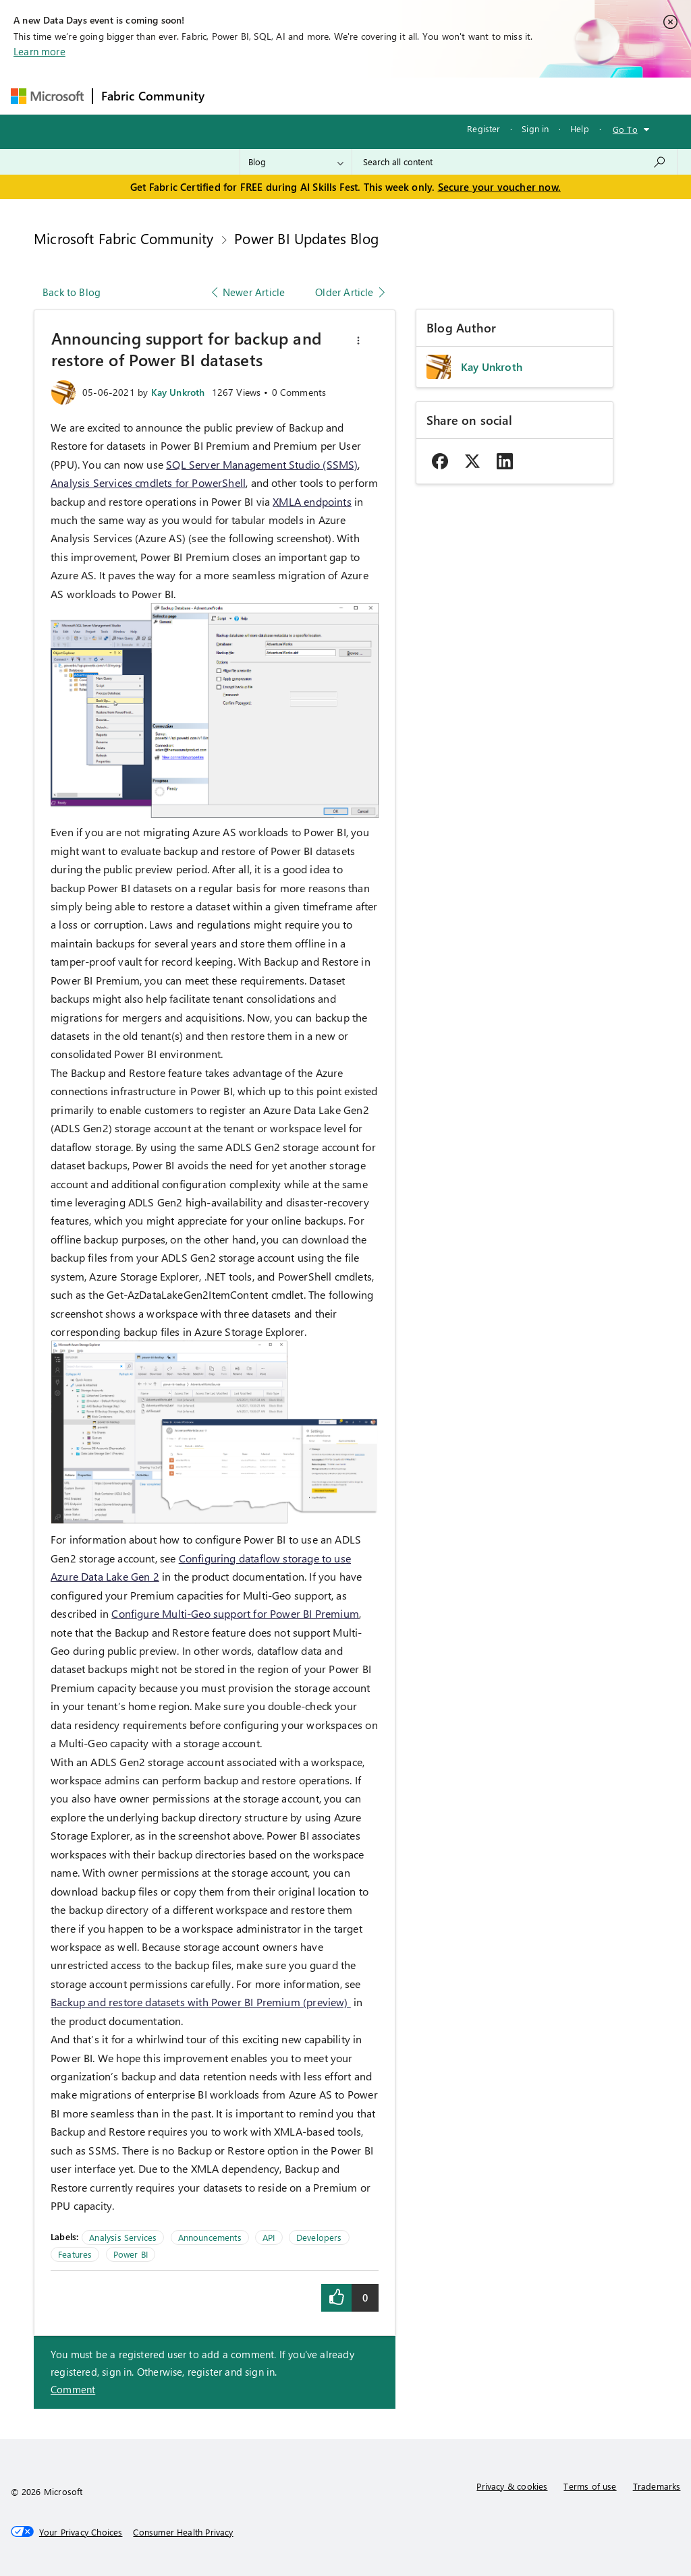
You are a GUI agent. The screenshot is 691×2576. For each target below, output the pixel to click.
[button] (358, 340)
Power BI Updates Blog (306, 238)
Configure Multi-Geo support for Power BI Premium (235, 1613)
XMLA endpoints (312, 501)
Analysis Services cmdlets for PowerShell (148, 482)
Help (579, 128)
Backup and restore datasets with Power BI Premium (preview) (201, 2002)
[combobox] (515, 162)
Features (75, 2254)
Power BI (130, 2254)
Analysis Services (123, 2237)
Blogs (470, 95)
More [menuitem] (516, 95)
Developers (319, 2237)
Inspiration (294, 95)
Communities (410, 95)
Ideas (349, 95)
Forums (235, 95)
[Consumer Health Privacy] (183, 2532)
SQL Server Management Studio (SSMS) (262, 464)
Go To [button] (625, 129)
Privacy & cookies (511, 2486)
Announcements (210, 2237)
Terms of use (589, 2486)
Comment (73, 2389)
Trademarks (657, 2486)
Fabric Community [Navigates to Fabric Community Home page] (153, 96)
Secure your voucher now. (499, 187)
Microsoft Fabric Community (124, 238)
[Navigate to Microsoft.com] (47, 96)
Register (483, 128)
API (268, 2237)
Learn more (39, 51)
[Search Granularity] (296, 162)
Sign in (535, 128)
